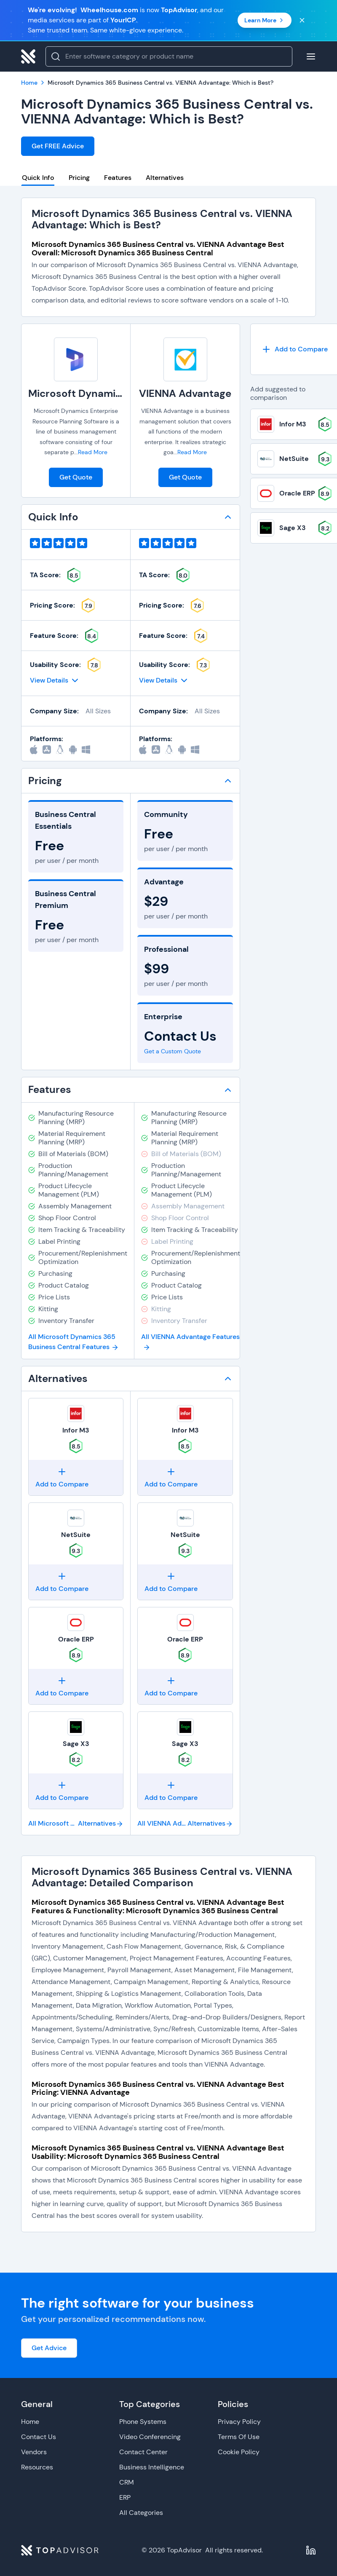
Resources (37, 2467)
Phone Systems (142, 2421)
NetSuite (76, 1534)
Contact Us (38, 2436)
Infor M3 (75, 1430)
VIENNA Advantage (185, 393)
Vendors (34, 2451)
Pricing (79, 177)
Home (30, 2421)
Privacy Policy (239, 2421)
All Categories (141, 2512)
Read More (92, 452)
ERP (125, 2497)
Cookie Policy (238, 2451)
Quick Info (38, 177)
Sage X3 (76, 1743)
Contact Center (143, 2451)
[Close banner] (302, 20)
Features (117, 177)
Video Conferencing (150, 2436)
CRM (126, 2482)
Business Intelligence (151, 2467)
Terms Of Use (238, 2436)
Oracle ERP (76, 1639)
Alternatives (165, 177)
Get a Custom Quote (172, 1051)
